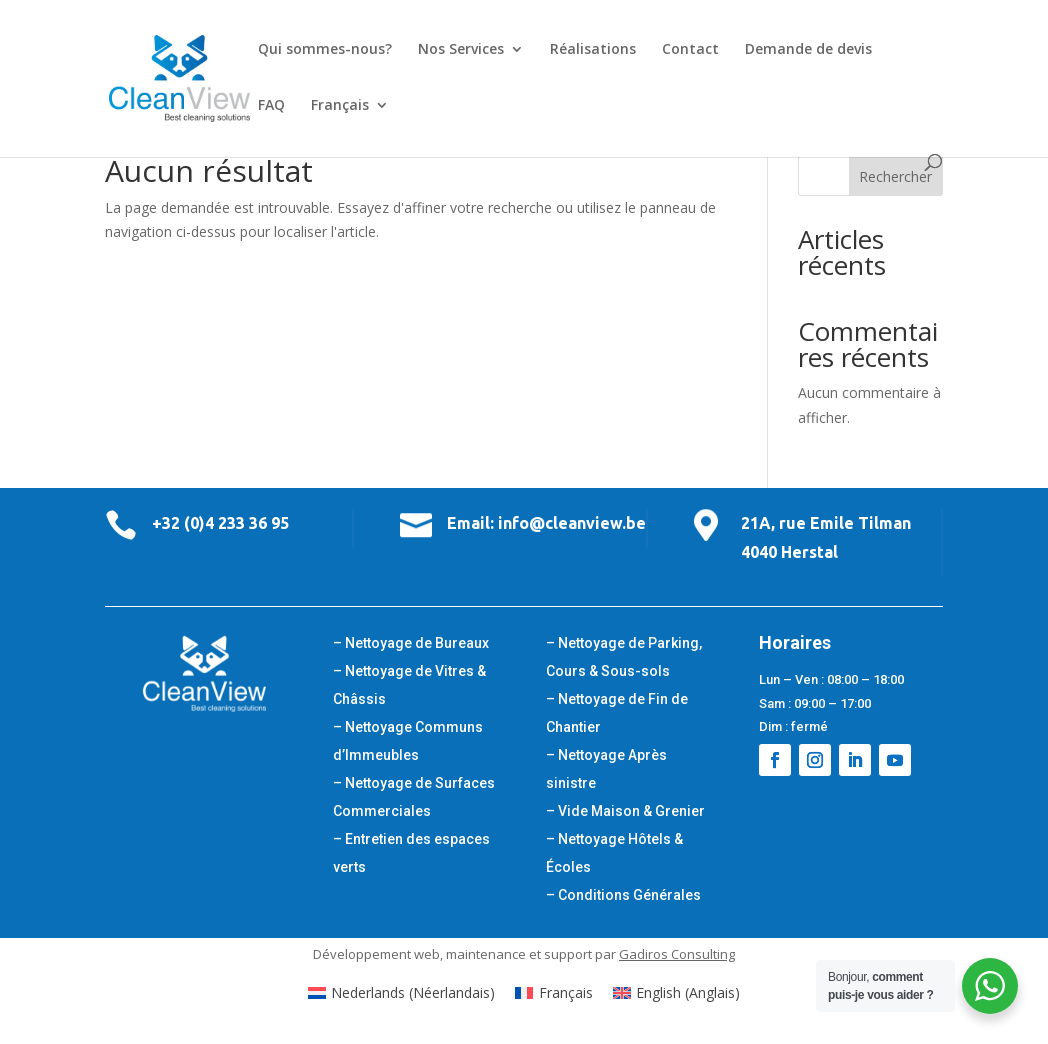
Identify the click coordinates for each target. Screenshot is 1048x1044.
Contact (690, 50)
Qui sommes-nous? (325, 50)
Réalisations (593, 50)
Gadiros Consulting (677, 954)
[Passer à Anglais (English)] (677, 993)
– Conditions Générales (623, 895)
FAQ (271, 106)
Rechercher (895, 176)
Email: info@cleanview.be (546, 523)
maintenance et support (519, 954)
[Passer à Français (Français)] (554, 993)
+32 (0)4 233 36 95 (220, 523)
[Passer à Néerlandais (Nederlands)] (402, 993)
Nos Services (461, 50)
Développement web (376, 954)
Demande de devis (808, 50)
